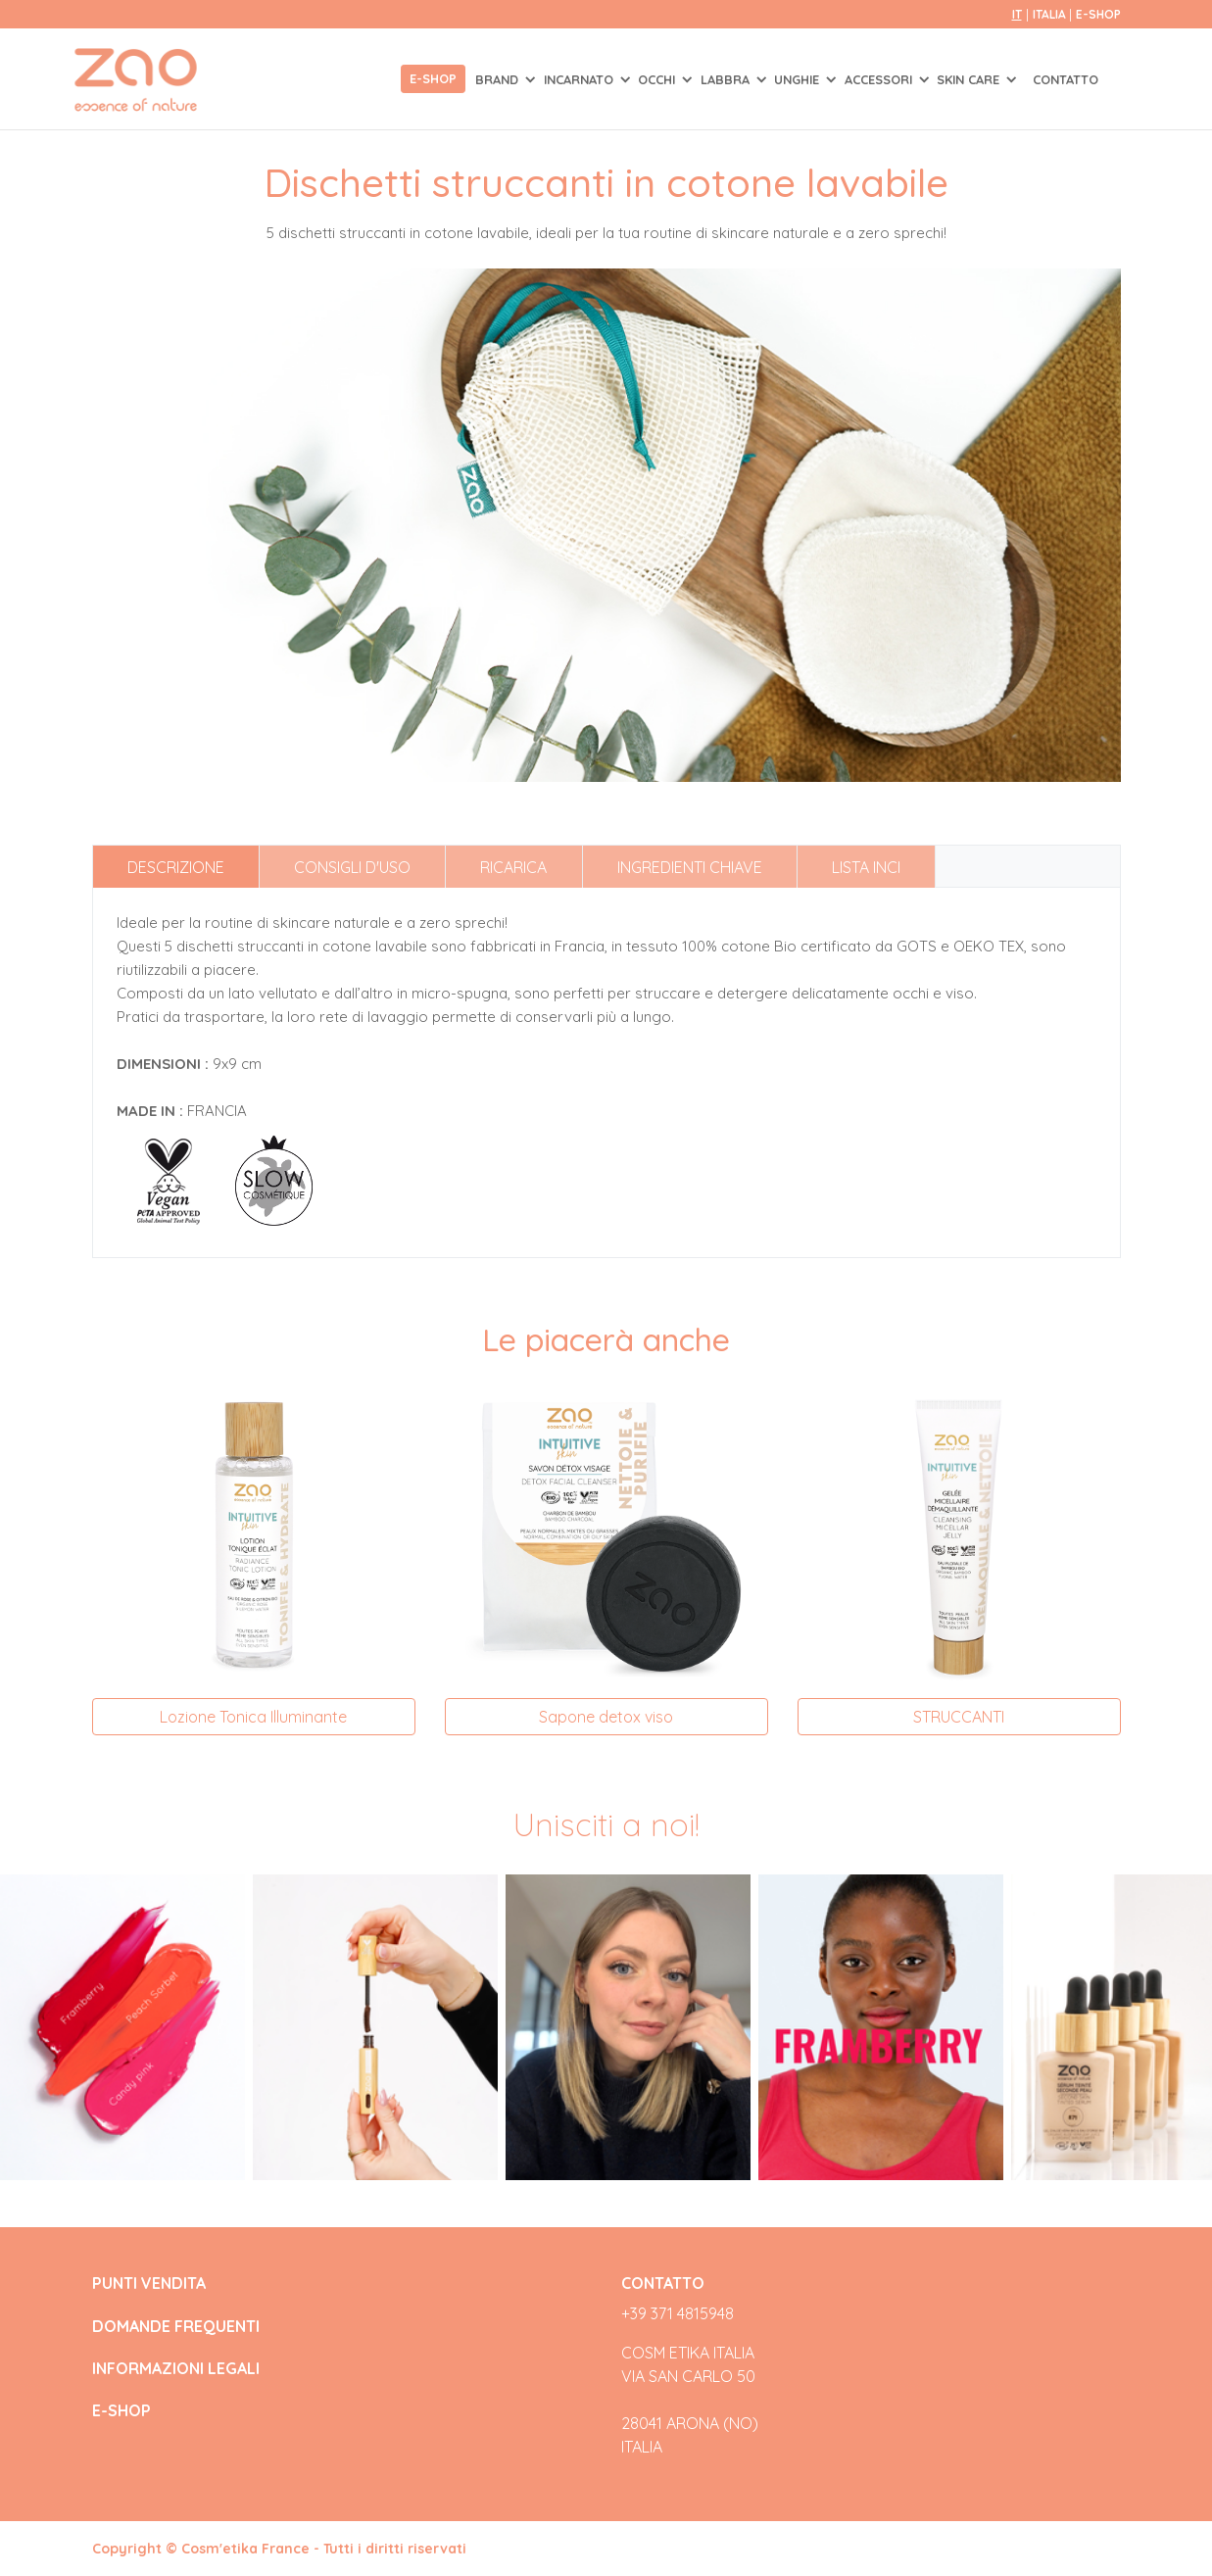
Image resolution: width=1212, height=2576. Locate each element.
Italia (1051, 14)
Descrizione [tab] (175, 867)
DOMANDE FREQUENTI (176, 2326)
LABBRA (727, 79)
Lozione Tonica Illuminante (253, 1716)
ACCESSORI (880, 79)
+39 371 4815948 (677, 2313)
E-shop (433, 78)
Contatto (1065, 79)
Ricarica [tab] (513, 867)
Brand (498, 79)
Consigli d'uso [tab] (352, 867)
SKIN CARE (970, 79)
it (1017, 14)
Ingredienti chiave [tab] (689, 867)
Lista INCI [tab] (866, 867)
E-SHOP (1098, 14)
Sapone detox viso (606, 1716)
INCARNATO (580, 79)
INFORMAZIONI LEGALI (176, 2368)
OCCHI (658, 79)
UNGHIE (798, 79)
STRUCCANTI (958, 1716)
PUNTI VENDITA (149, 2283)
